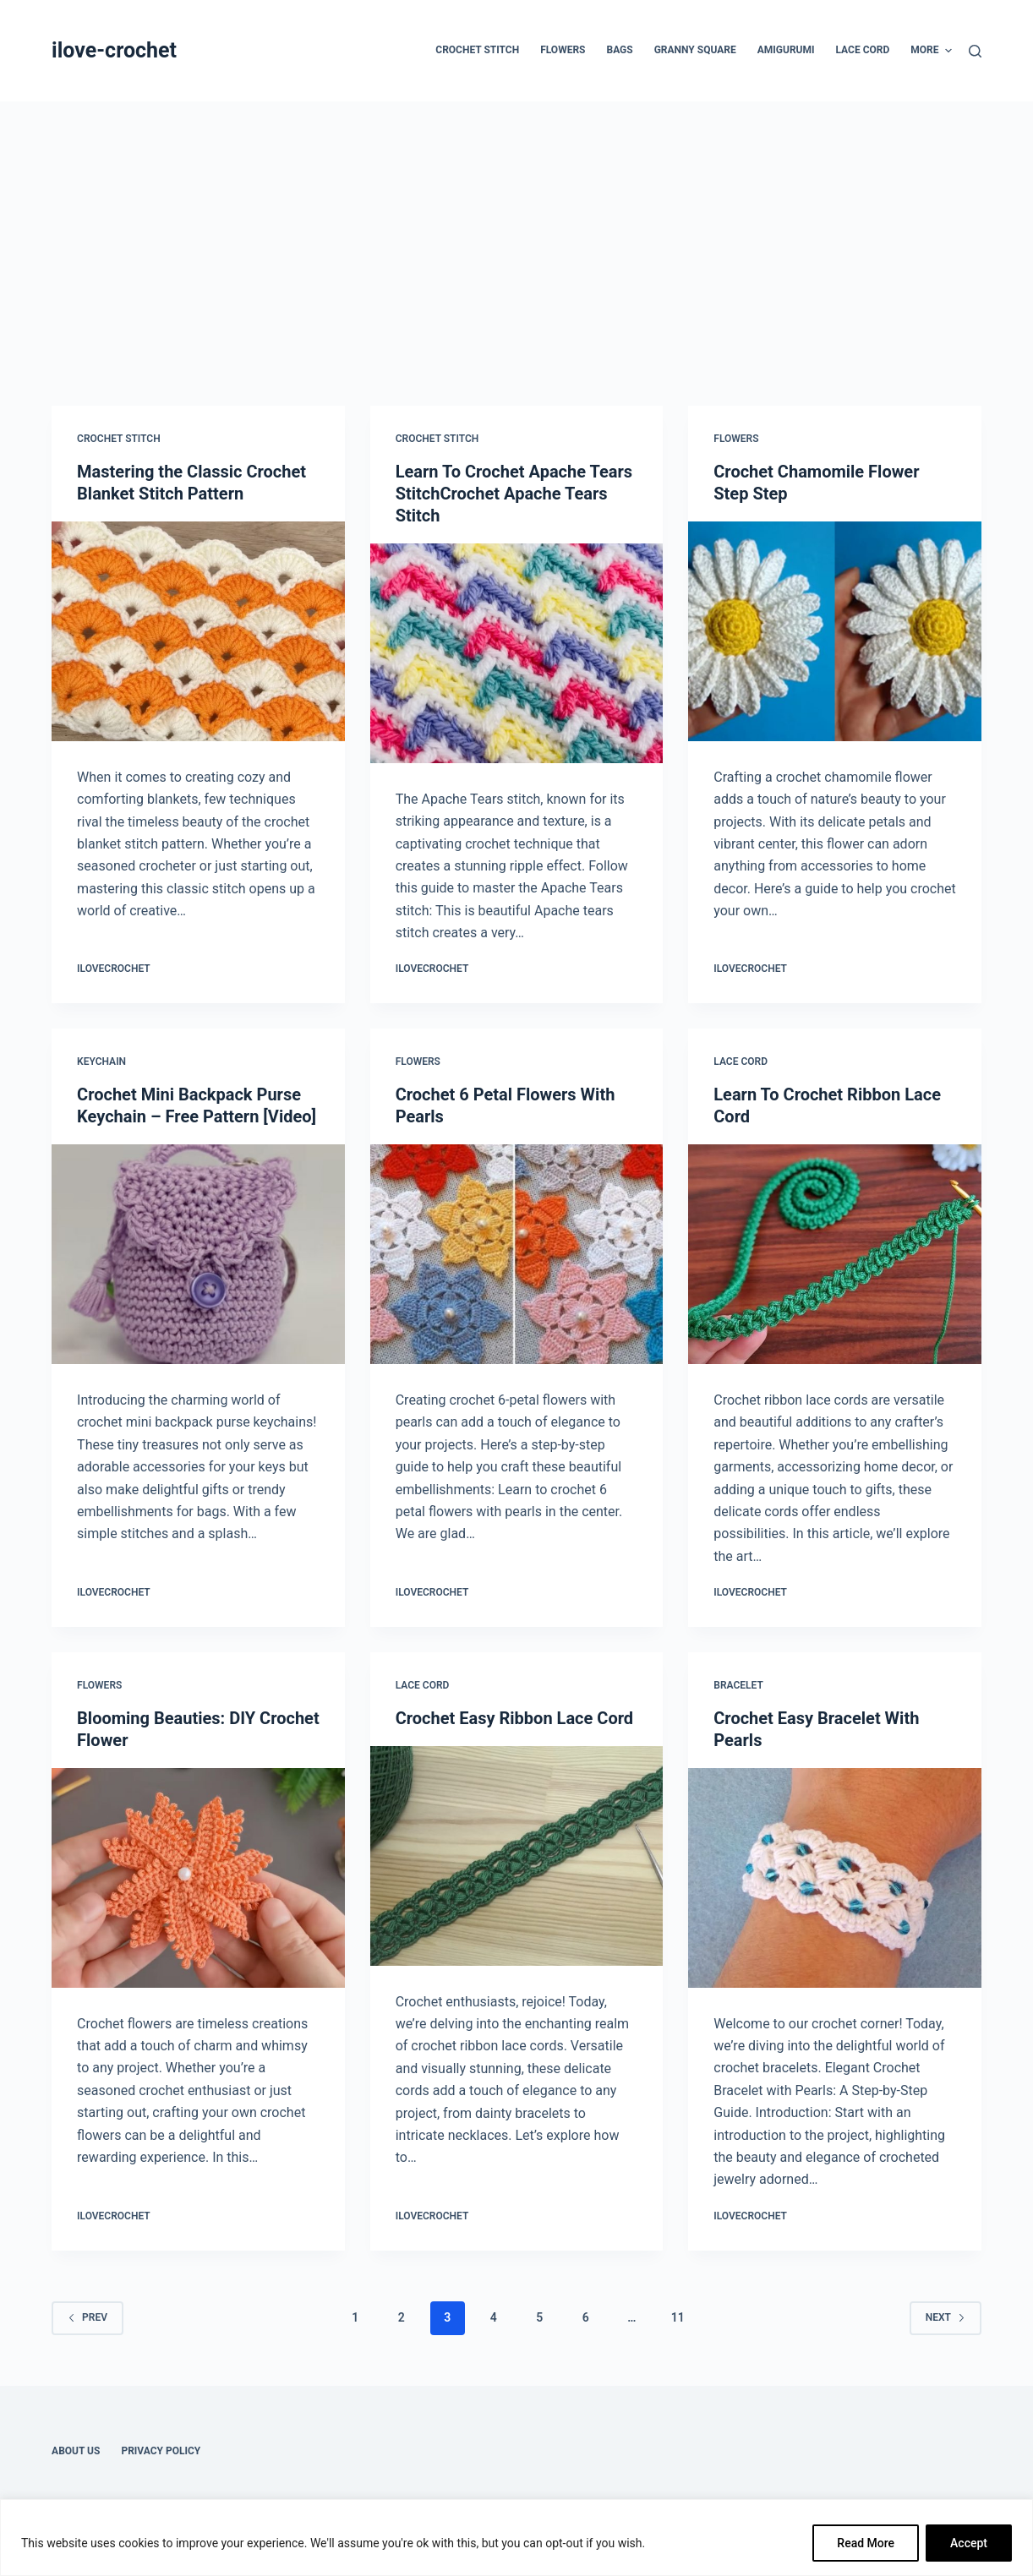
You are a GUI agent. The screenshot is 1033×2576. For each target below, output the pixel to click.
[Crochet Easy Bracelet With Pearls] (834, 1878)
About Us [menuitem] (76, 2451)
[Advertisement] (516, 228)
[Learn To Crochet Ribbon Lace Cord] (834, 1254)
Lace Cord (740, 1061)
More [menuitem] (931, 50)
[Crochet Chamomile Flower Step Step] (834, 631)
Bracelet (738, 1685)
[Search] (975, 51)
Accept (968, 2543)
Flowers (735, 439)
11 (678, 2317)
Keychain (101, 1061)
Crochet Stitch (119, 439)
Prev (87, 2317)
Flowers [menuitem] (562, 50)
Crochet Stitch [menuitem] (477, 50)
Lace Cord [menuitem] (863, 50)
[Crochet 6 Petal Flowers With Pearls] (517, 1254)
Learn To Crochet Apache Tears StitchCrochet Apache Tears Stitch (514, 493)
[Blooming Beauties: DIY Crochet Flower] (198, 1878)
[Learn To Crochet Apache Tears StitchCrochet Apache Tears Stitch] (517, 653)
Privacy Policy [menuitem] (160, 2451)
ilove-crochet (114, 50)
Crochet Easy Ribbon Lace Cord (514, 1718)
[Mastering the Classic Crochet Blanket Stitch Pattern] (198, 631)
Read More (865, 2543)
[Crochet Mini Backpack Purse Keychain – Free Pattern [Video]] (198, 1254)
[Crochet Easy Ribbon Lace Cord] (517, 1856)
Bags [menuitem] (619, 50)
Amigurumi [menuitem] (786, 50)
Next (945, 2317)
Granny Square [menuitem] (695, 50)
